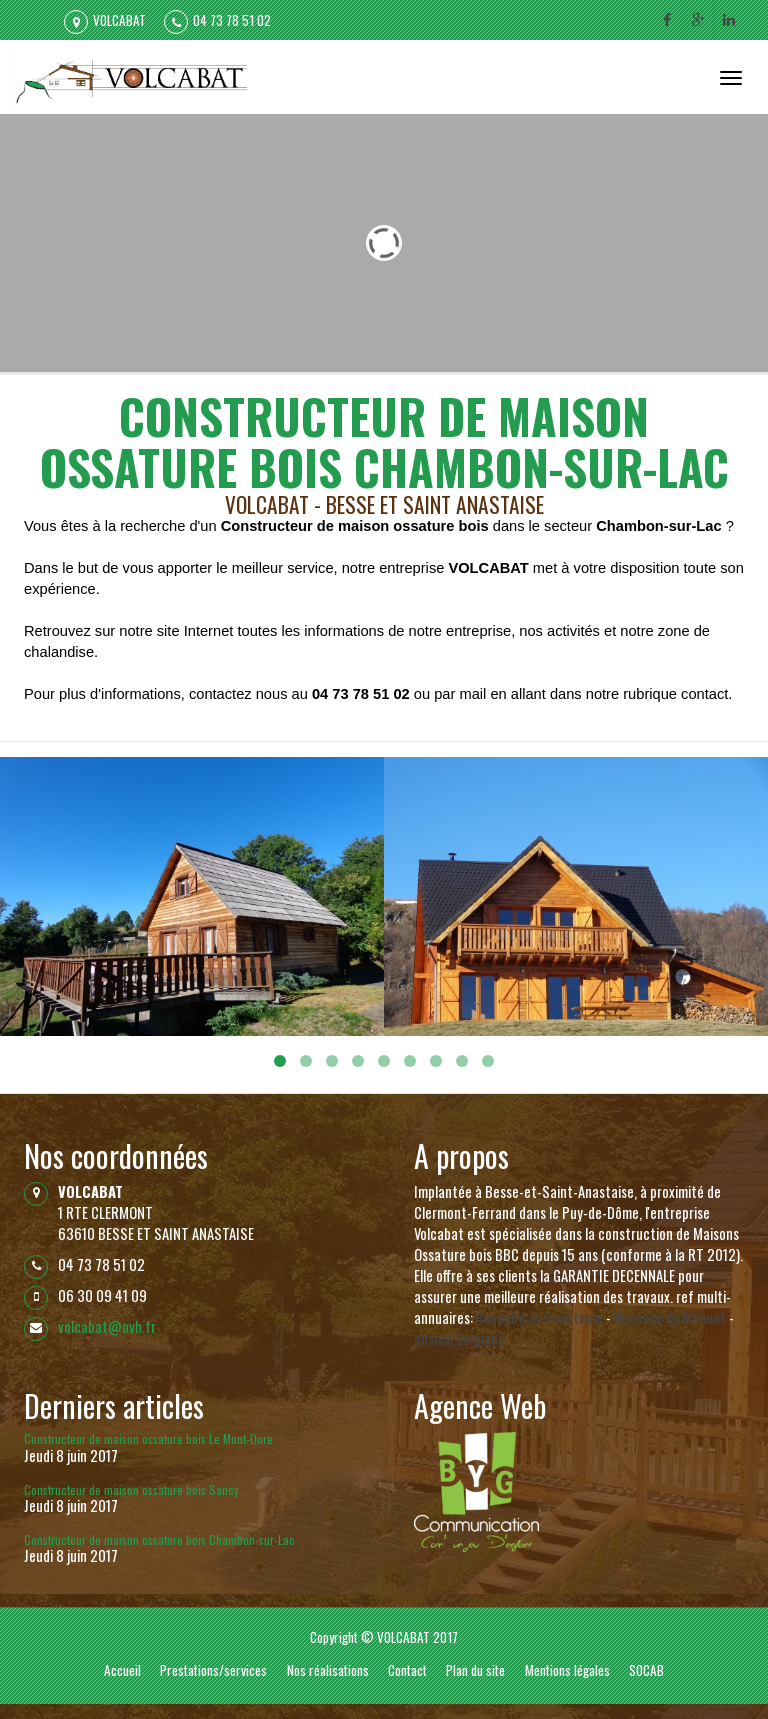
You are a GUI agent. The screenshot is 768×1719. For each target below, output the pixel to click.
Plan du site (475, 1670)
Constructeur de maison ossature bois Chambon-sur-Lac (159, 1539)
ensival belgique (459, 1338)
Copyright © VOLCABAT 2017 (384, 1637)
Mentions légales (567, 1670)
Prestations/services (213, 1670)
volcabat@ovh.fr (107, 1326)
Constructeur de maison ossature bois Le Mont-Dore (148, 1438)
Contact (407, 1670)
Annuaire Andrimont (670, 1317)
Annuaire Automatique (539, 1317)
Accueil (122, 1670)
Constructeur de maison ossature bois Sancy (131, 1489)
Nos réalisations (328, 1670)
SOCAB (646, 1670)
